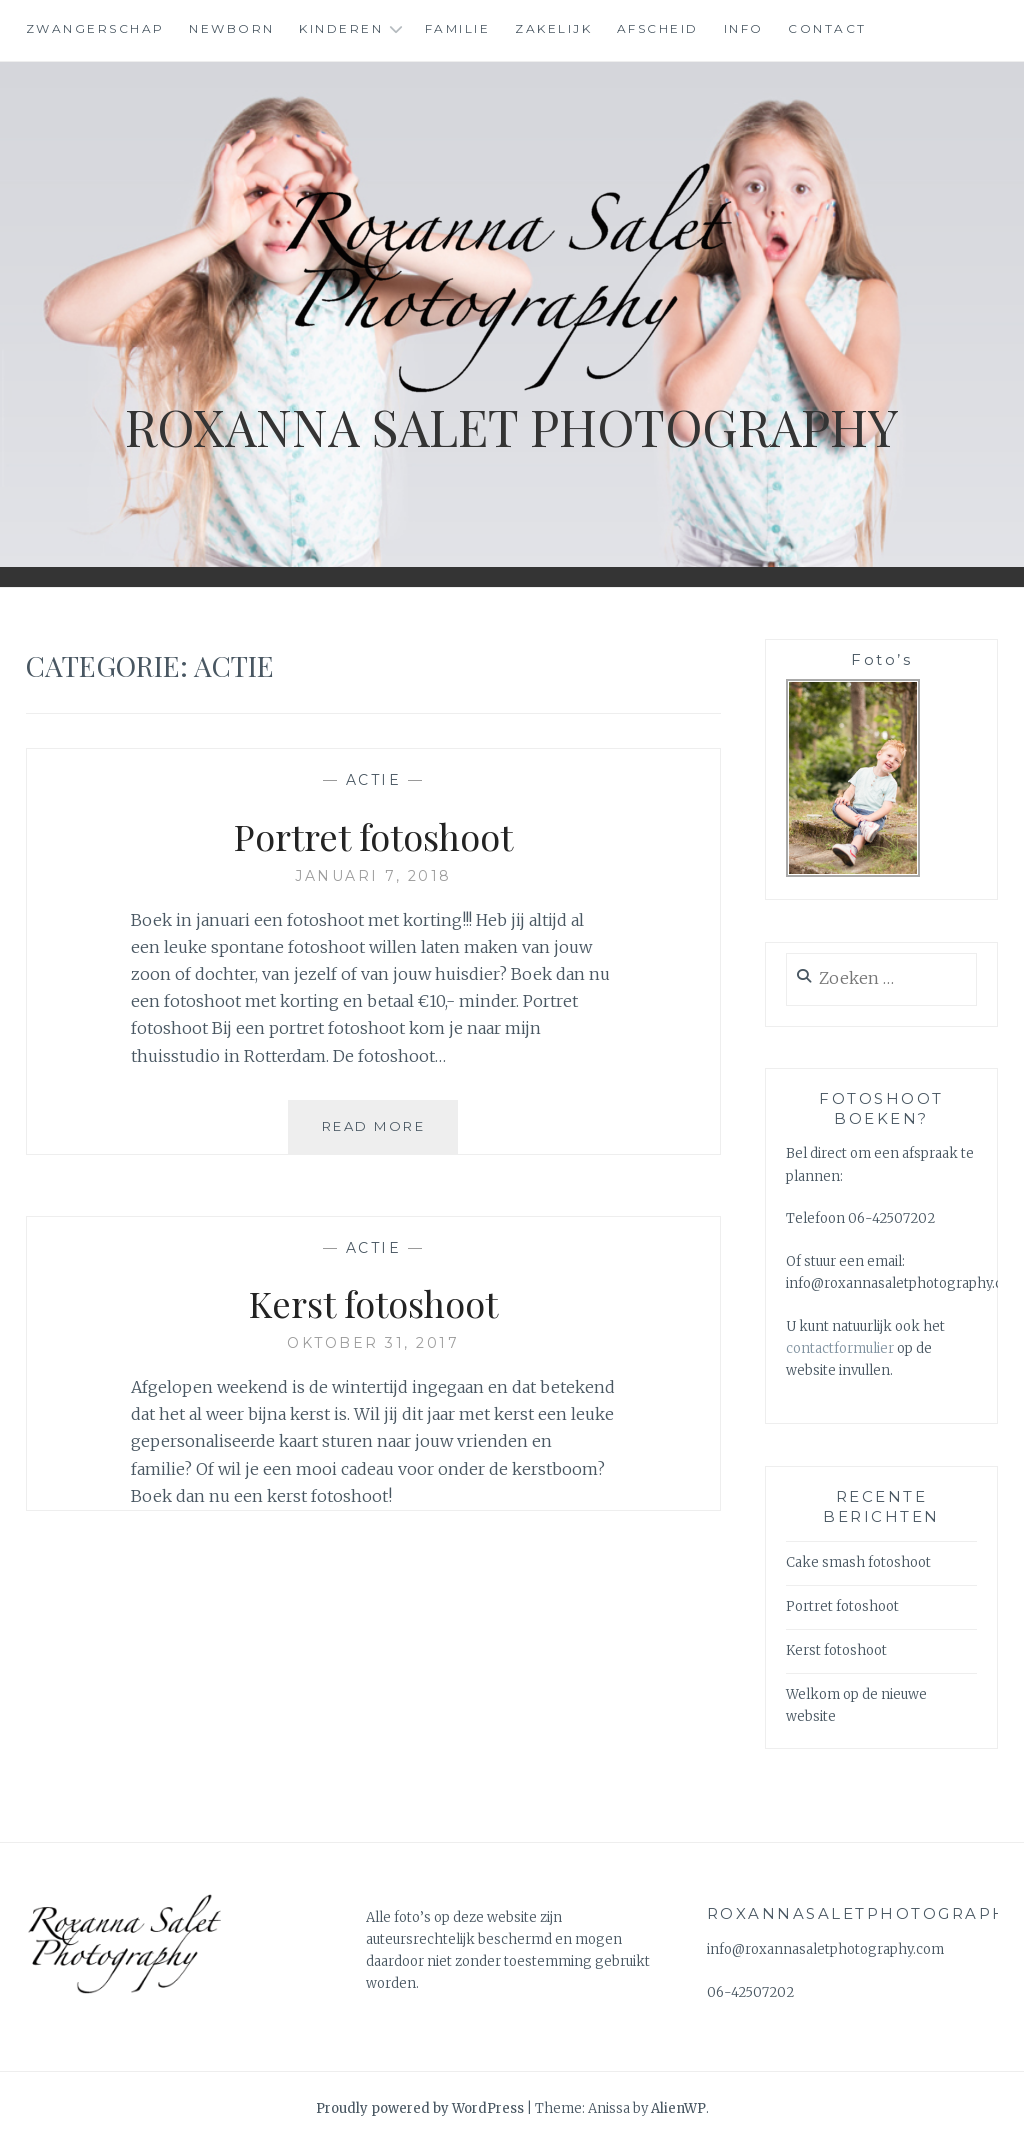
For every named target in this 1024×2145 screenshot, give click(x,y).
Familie (458, 28)
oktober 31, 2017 (373, 1343)
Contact (827, 28)
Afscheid (658, 28)
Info (744, 28)
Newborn (232, 28)
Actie (374, 780)
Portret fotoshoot (373, 836)
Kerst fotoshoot (373, 1303)
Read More (390, 1134)
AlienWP (678, 2108)
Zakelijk (553, 28)
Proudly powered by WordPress (420, 2108)
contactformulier (841, 1348)
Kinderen (341, 28)
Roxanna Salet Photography (512, 426)
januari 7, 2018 (373, 876)
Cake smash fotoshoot (858, 1562)
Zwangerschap (95, 28)
